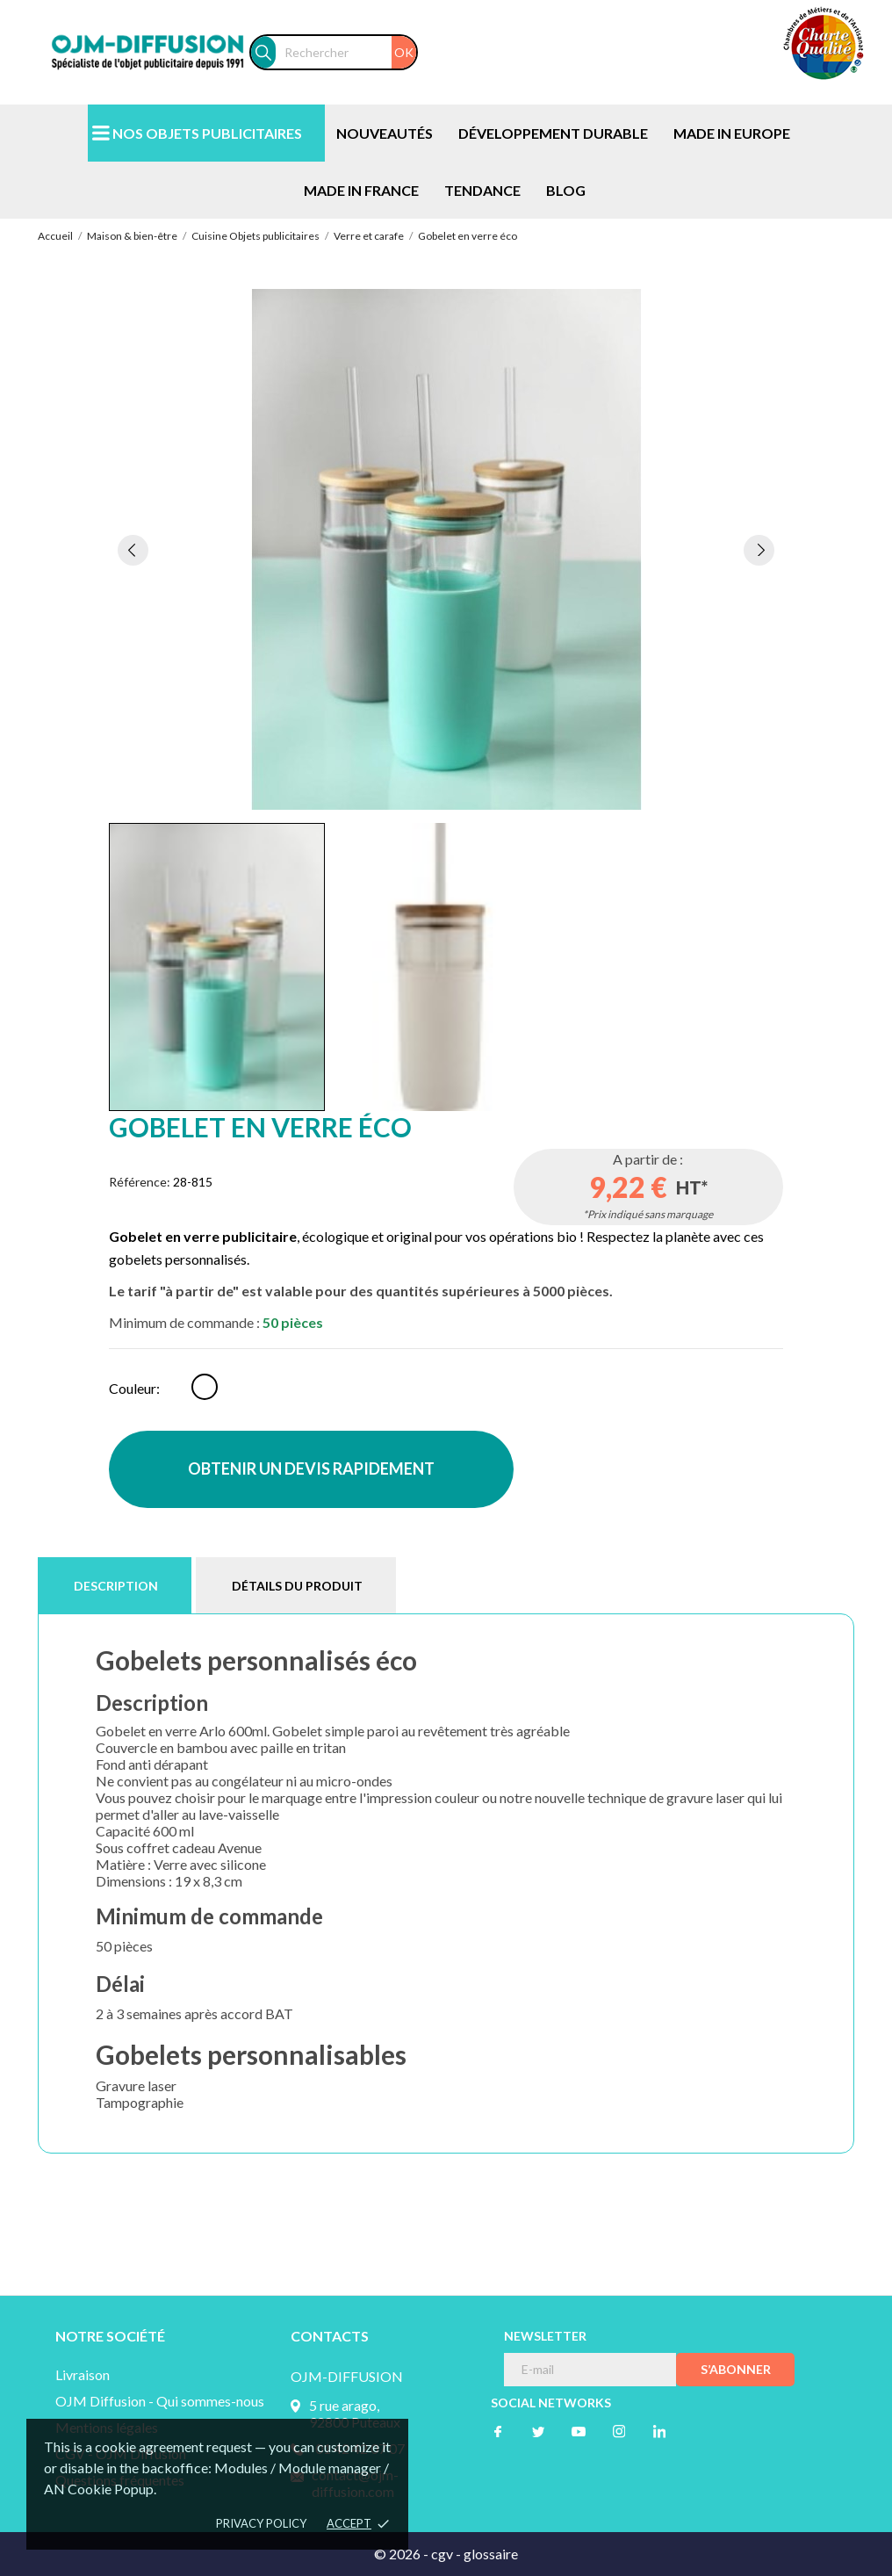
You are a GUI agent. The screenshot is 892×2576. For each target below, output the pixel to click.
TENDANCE (482, 190)
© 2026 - (402, 2553)
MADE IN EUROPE (731, 133)
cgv (442, 2553)
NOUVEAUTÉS (384, 133)
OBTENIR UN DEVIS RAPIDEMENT (311, 1468)
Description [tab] (116, 1585)
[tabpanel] (446, 549)
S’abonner (736, 2369)
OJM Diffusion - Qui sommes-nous (159, 2400)
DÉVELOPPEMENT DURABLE (553, 133)
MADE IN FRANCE (361, 190)
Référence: (139, 1181)
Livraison (82, 2374)
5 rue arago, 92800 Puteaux (354, 2413)
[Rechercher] (346, 52)
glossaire (491, 2553)
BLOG (566, 190)
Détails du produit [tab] (297, 1585)
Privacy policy (261, 2523)
